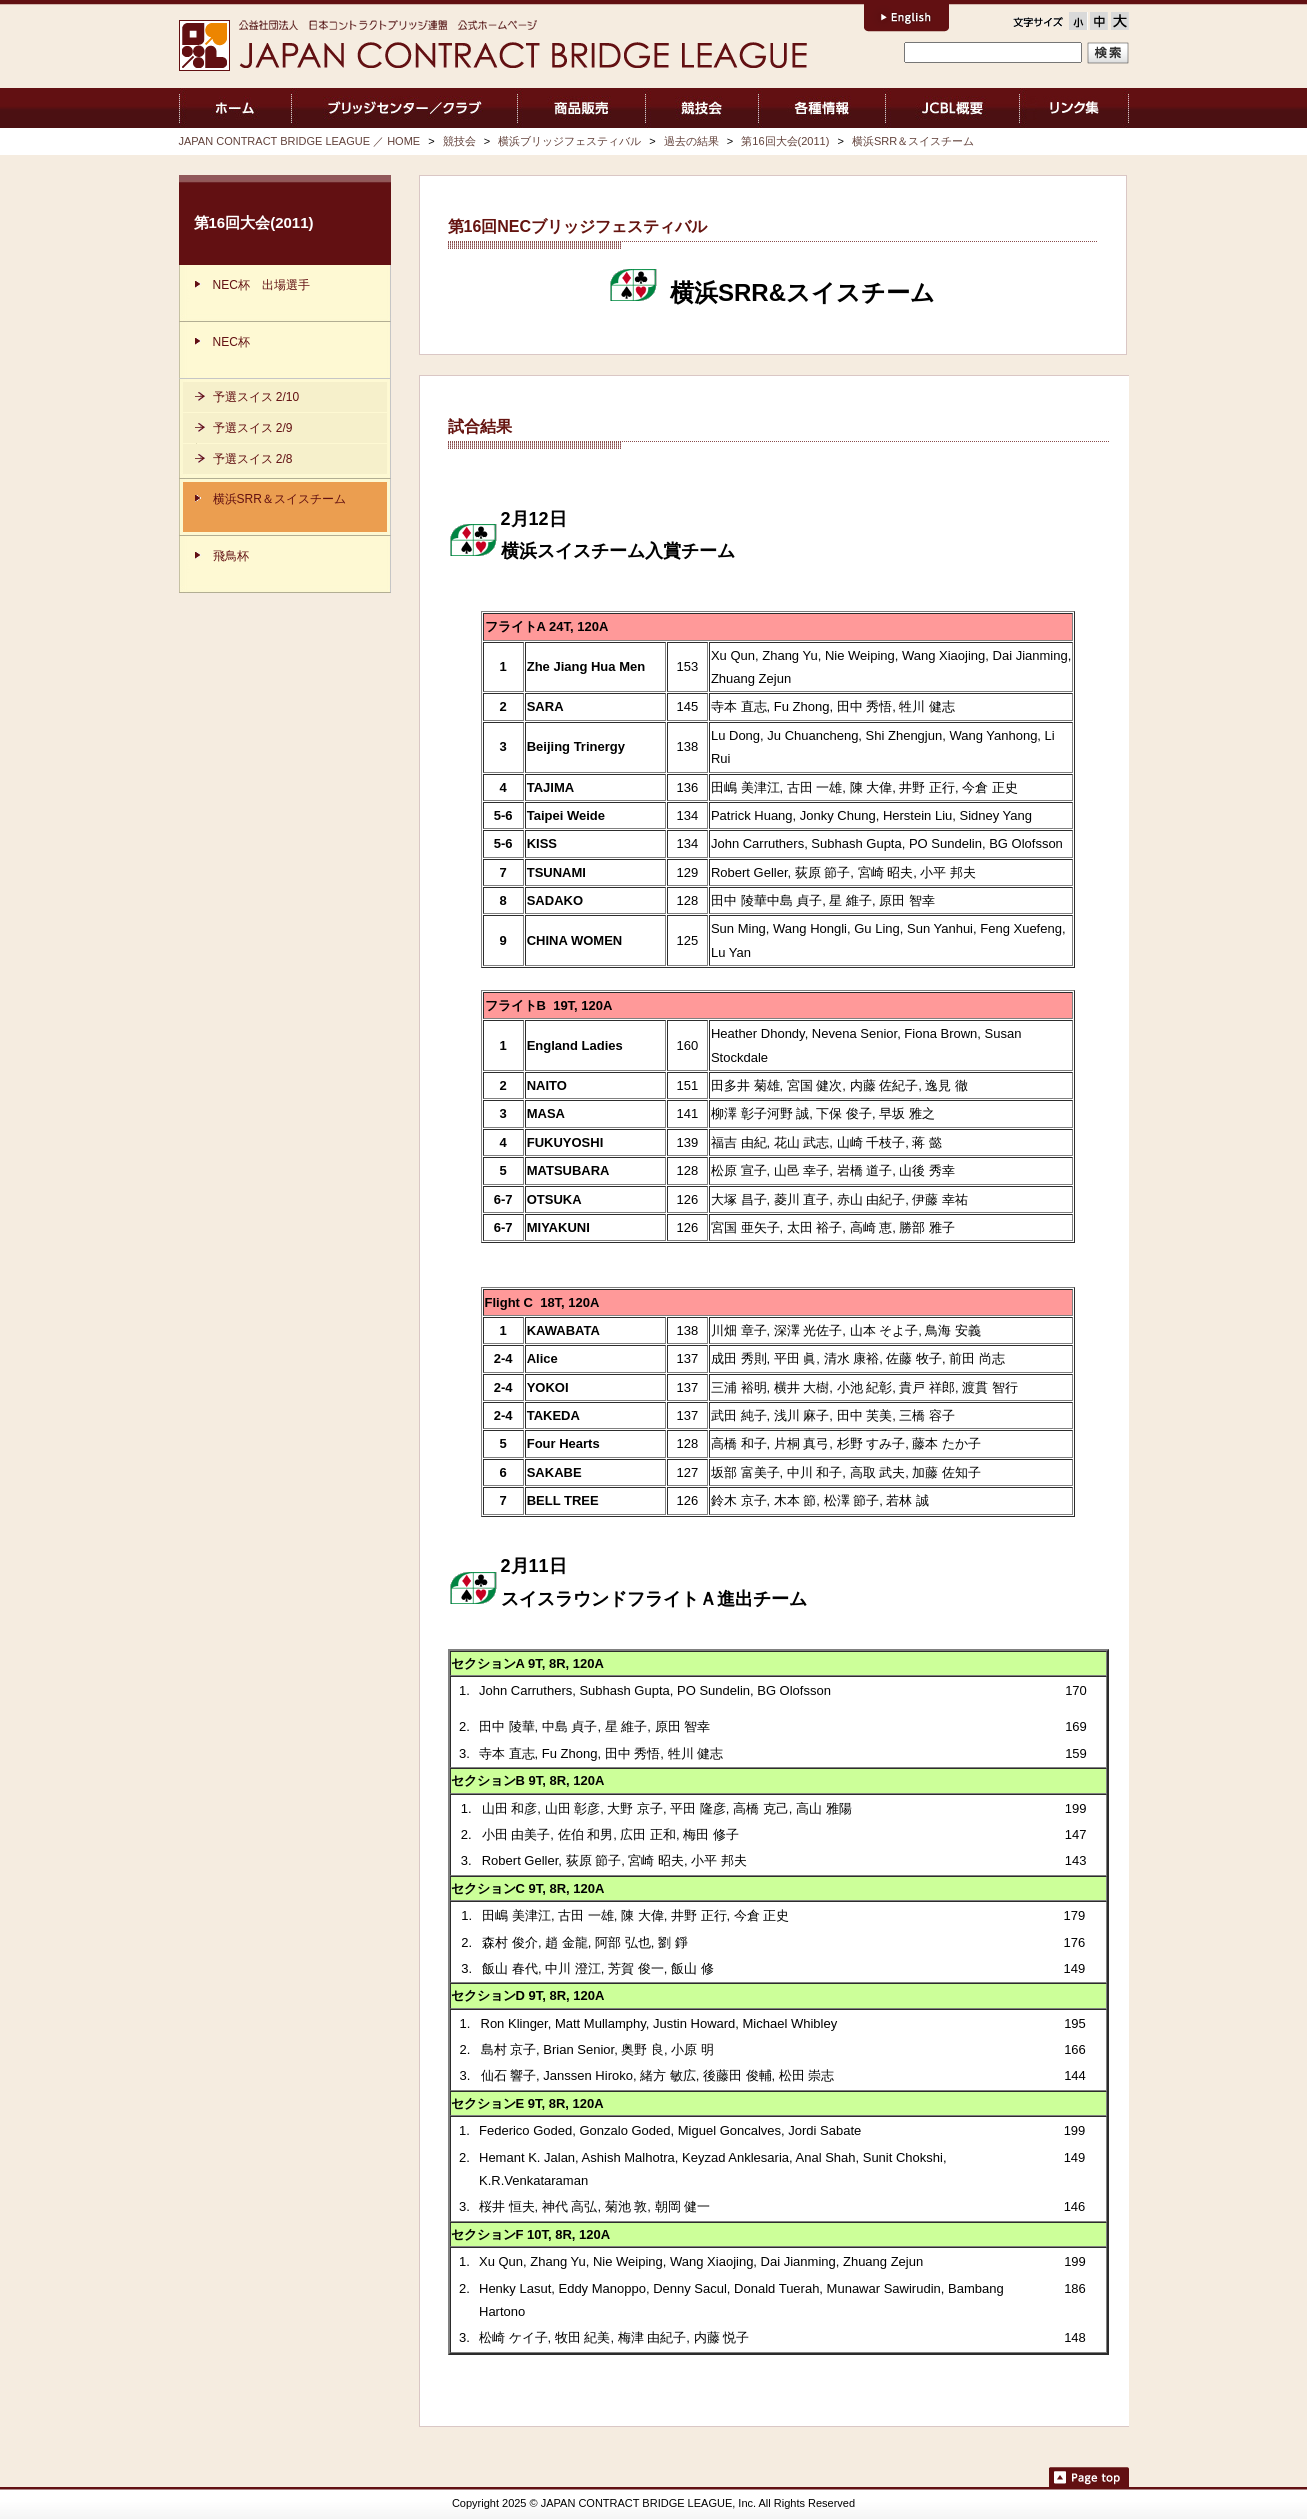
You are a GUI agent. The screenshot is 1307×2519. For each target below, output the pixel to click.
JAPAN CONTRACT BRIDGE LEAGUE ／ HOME (235, 108)
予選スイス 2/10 (256, 397)
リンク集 (1074, 108)
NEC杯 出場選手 (261, 285)
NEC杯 (231, 342)
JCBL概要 (952, 108)
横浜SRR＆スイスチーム (913, 141)
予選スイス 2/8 (253, 459)
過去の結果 (691, 141)
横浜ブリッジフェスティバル (569, 141)
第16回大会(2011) (785, 141)
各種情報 (822, 108)
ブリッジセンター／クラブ (404, 108)
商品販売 (581, 108)
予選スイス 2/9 (253, 428)
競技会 (702, 108)
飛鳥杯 (231, 556)
